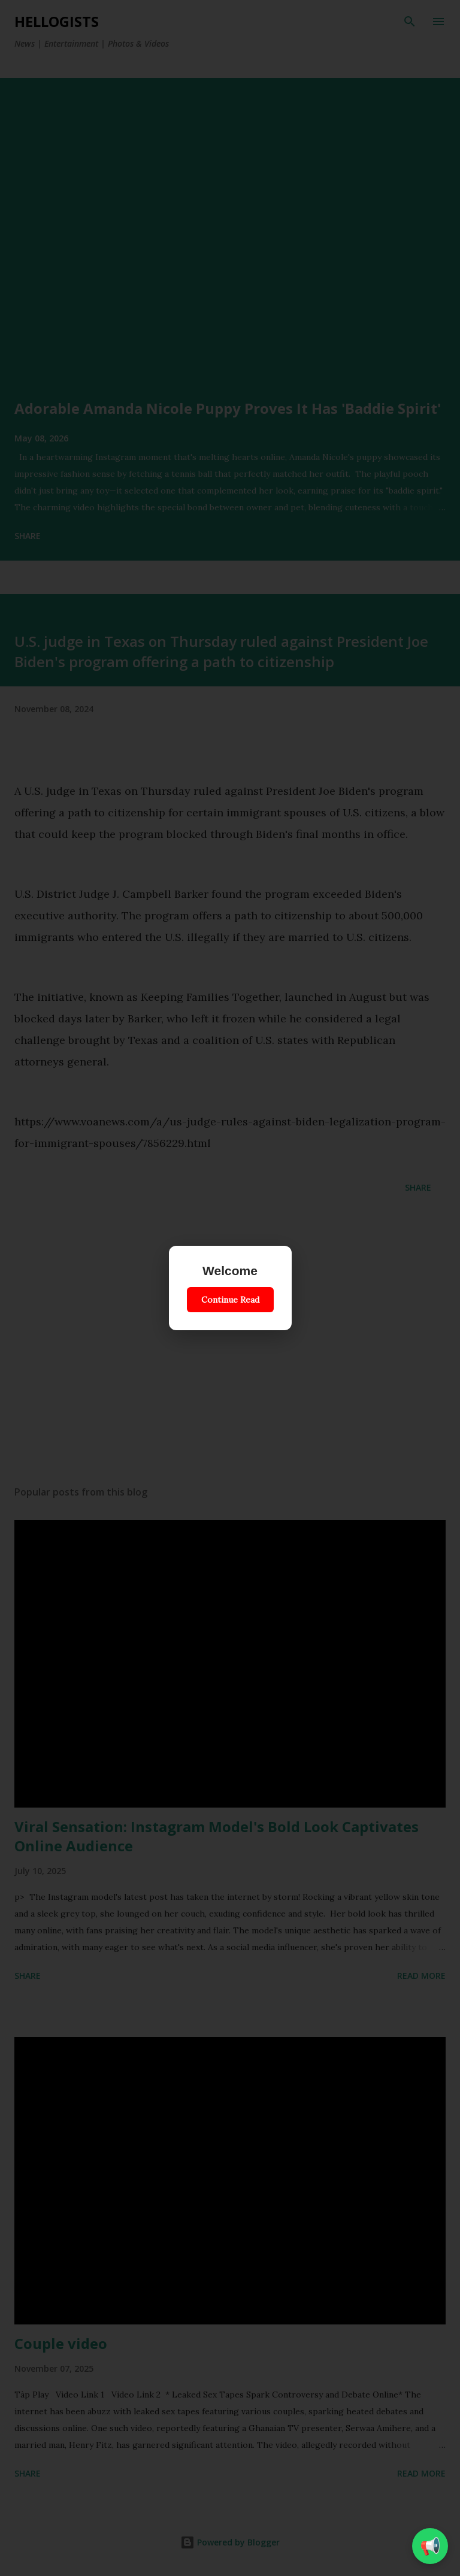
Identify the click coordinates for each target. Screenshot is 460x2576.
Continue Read (230, 1299)
